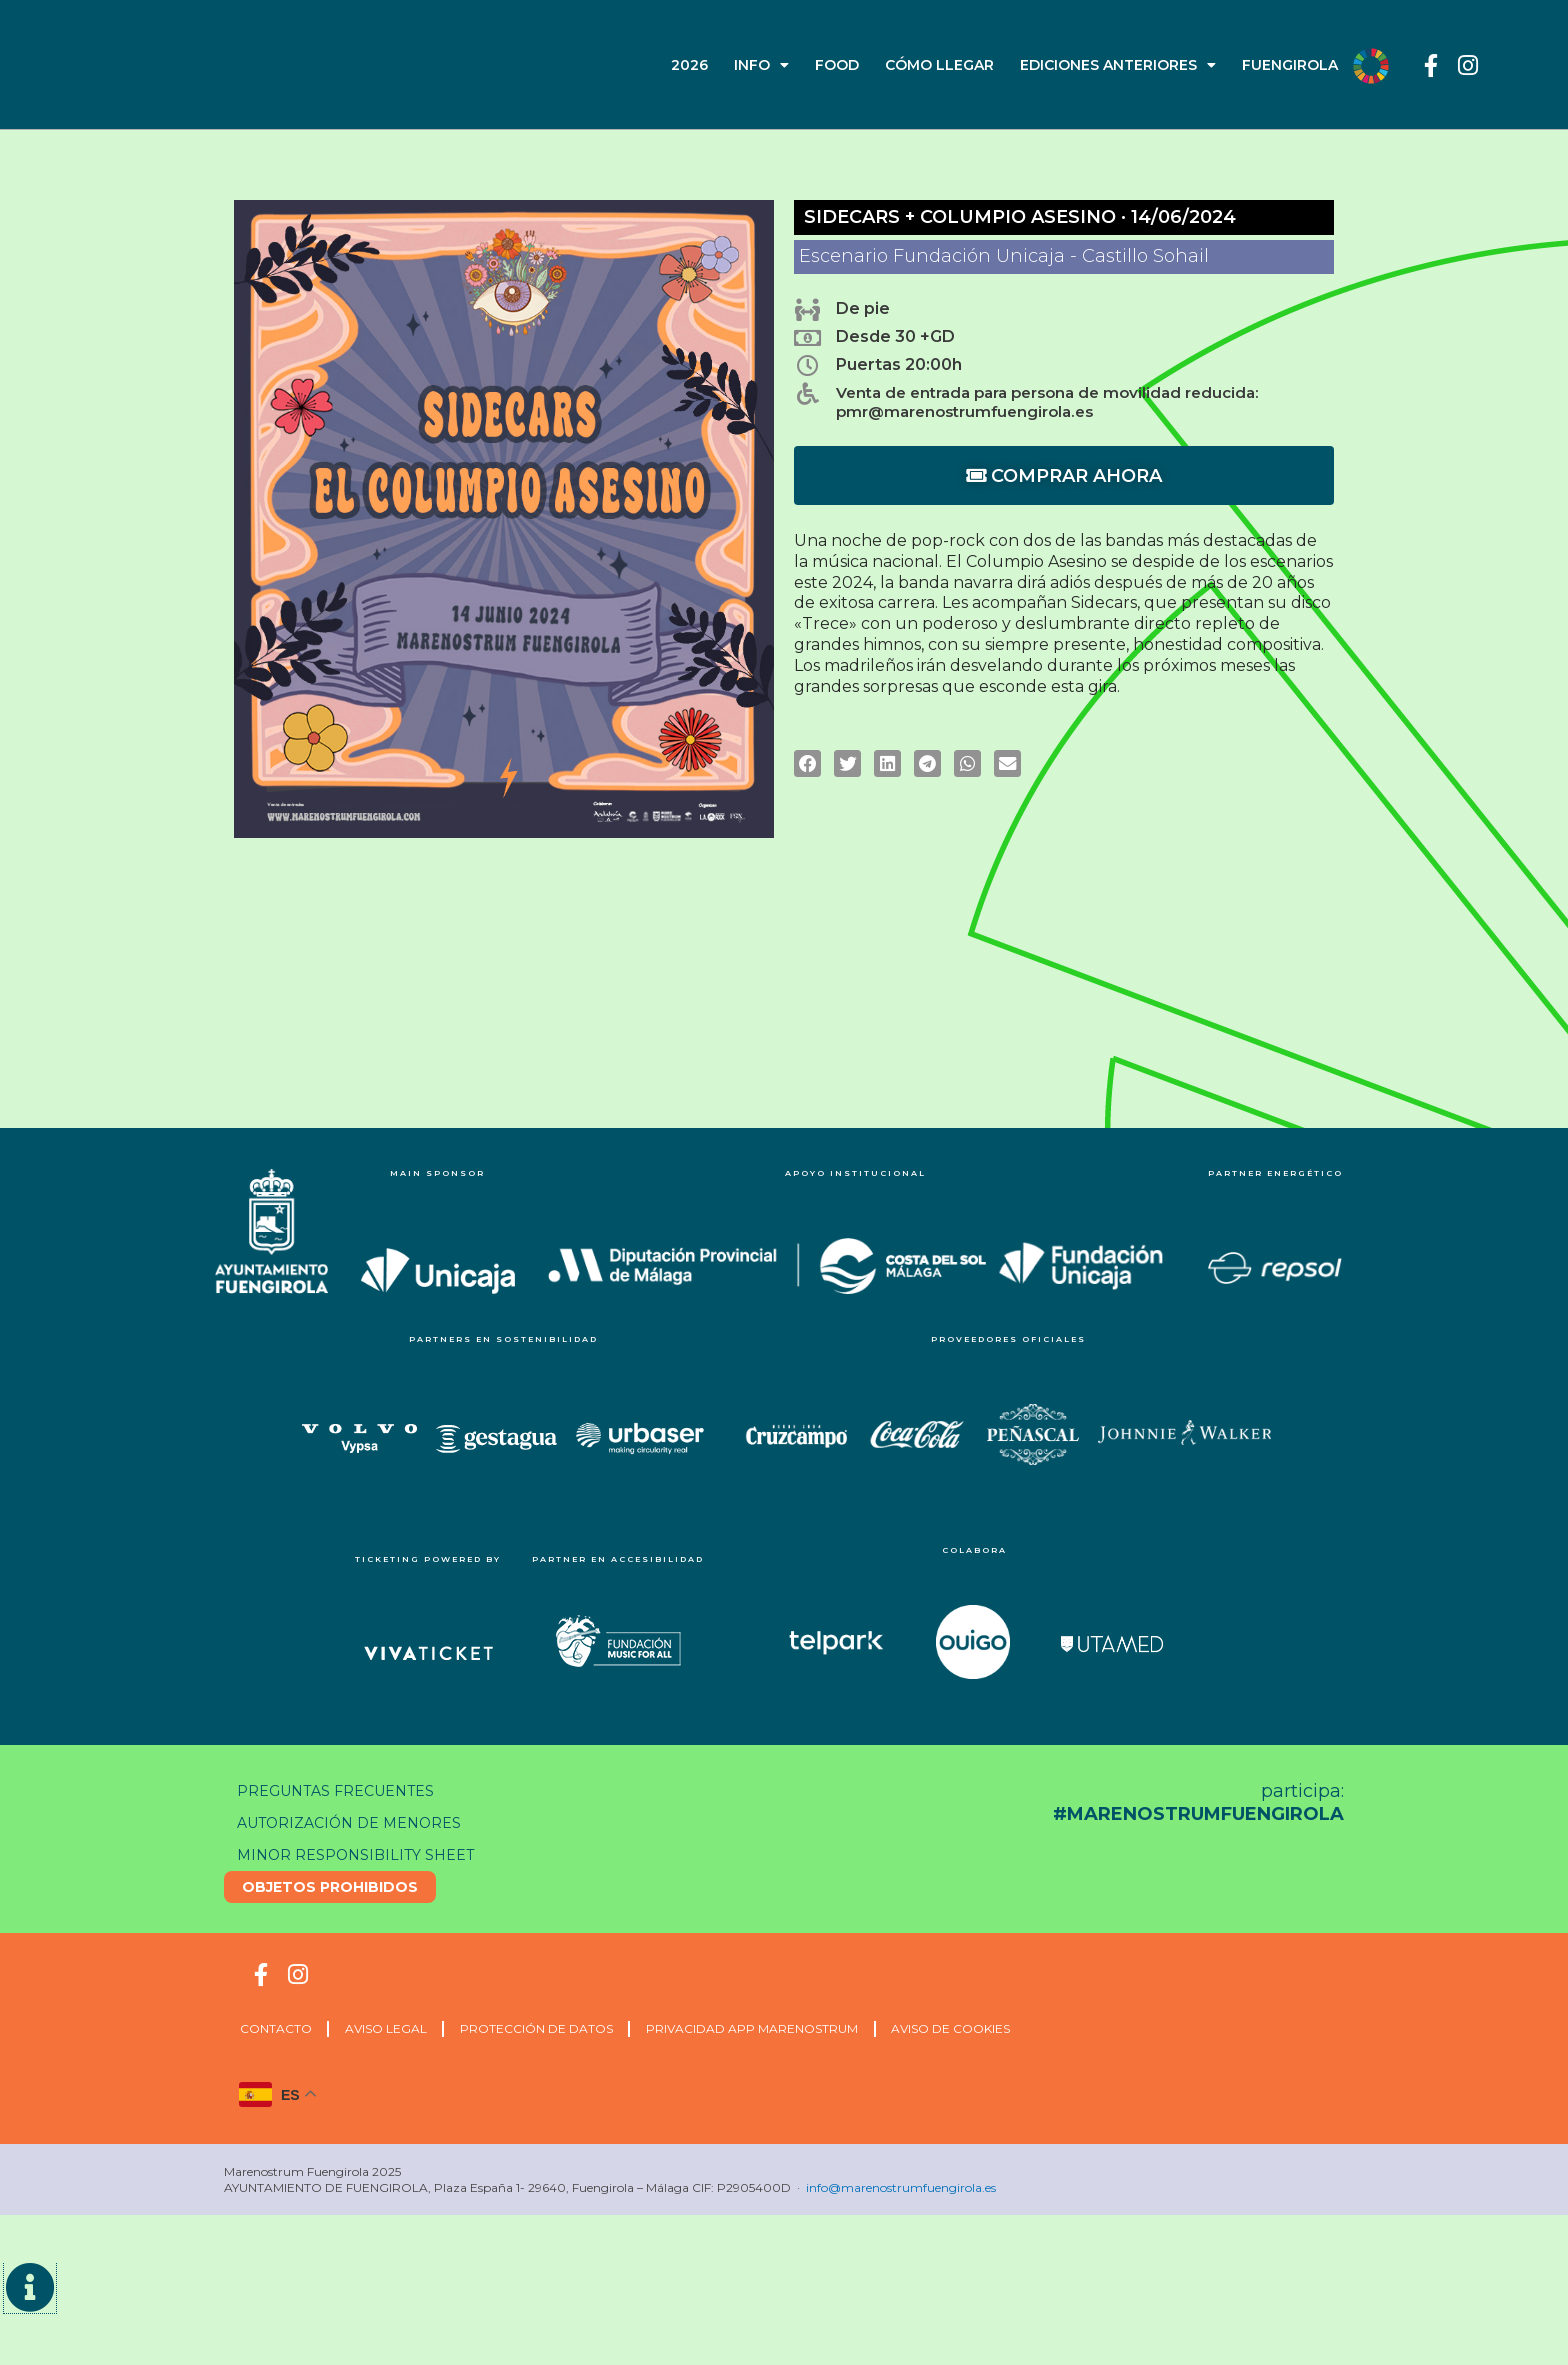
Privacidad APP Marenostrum (783, 2028)
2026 (689, 65)
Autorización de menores (356, 1823)
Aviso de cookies (990, 2028)
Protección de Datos (558, 2028)
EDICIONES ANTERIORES (1118, 65)
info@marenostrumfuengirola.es (901, 2187)
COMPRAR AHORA (1064, 479)
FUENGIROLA (1290, 65)
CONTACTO (280, 2028)
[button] (807, 767)
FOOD (837, 65)
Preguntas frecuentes (342, 1791)
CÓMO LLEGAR (939, 65)
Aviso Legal (399, 2028)
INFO (761, 65)
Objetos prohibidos (332, 1887)
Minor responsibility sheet (362, 1855)
